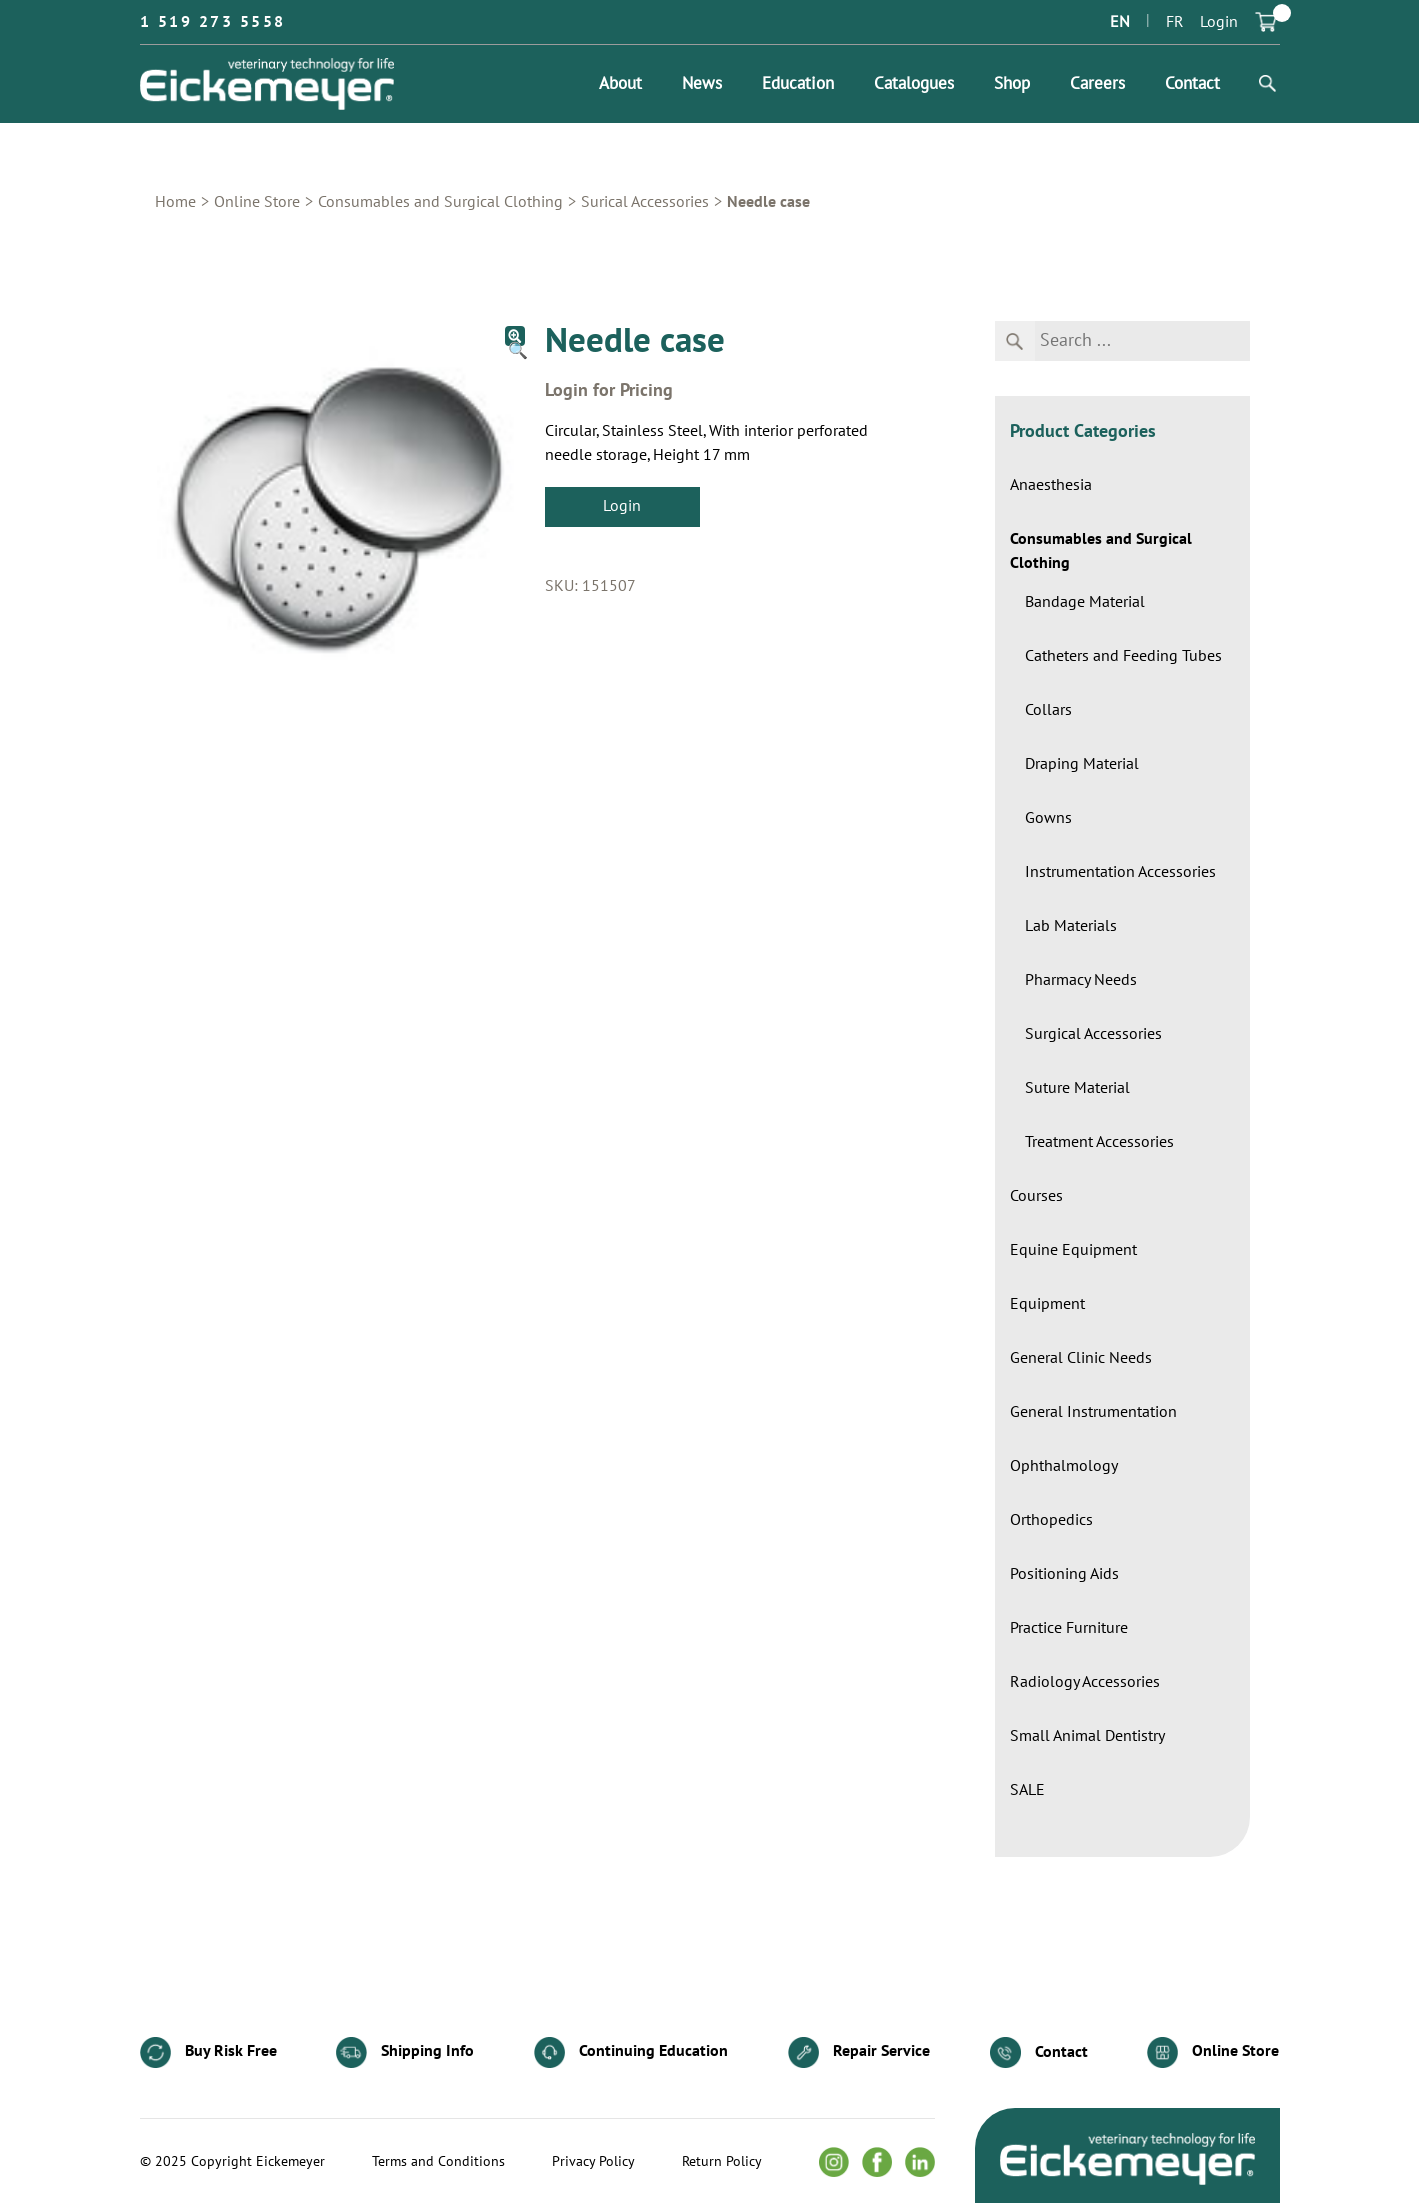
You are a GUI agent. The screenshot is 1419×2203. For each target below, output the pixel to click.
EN (1120, 22)
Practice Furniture (1069, 1628)
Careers (1097, 84)
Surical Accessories (645, 202)
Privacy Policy (593, 2162)
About (620, 84)
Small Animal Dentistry (1087, 1736)
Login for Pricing (609, 391)
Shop (1012, 84)
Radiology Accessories (1085, 1682)
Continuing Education (631, 2052)
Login (1219, 22)
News (702, 84)
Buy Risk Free (208, 2052)
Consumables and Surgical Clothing (440, 202)
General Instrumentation (1093, 1412)
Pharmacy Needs (1081, 980)
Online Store (257, 202)
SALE (1027, 1790)
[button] (515, 336)
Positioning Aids (1064, 1574)
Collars (1048, 710)
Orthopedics (1051, 1520)
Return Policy (722, 2162)
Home (175, 202)
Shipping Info (405, 2052)
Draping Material (1082, 764)
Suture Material (1077, 1088)
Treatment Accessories (1099, 1142)
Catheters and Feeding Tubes (1123, 656)
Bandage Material (1085, 602)
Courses (1036, 1196)
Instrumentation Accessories (1120, 872)
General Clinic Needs (1081, 1358)
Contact (1192, 84)
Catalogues (914, 84)
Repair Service (859, 2052)
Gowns (1048, 818)
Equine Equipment (1073, 1250)
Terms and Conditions (438, 2162)
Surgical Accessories (1093, 1034)
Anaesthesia (1051, 485)
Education (798, 84)
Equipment (1047, 1304)
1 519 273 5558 (213, 22)
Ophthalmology (1064, 1466)
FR (1175, 22)
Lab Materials (1071, 926)
